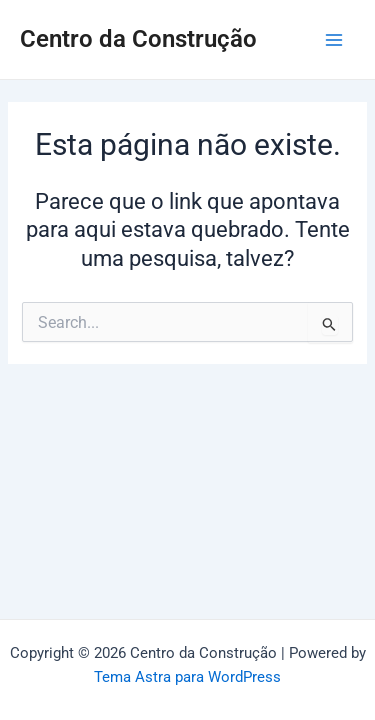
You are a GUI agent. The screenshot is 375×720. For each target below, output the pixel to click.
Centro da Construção (138, 39)
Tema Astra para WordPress (187, 677)
